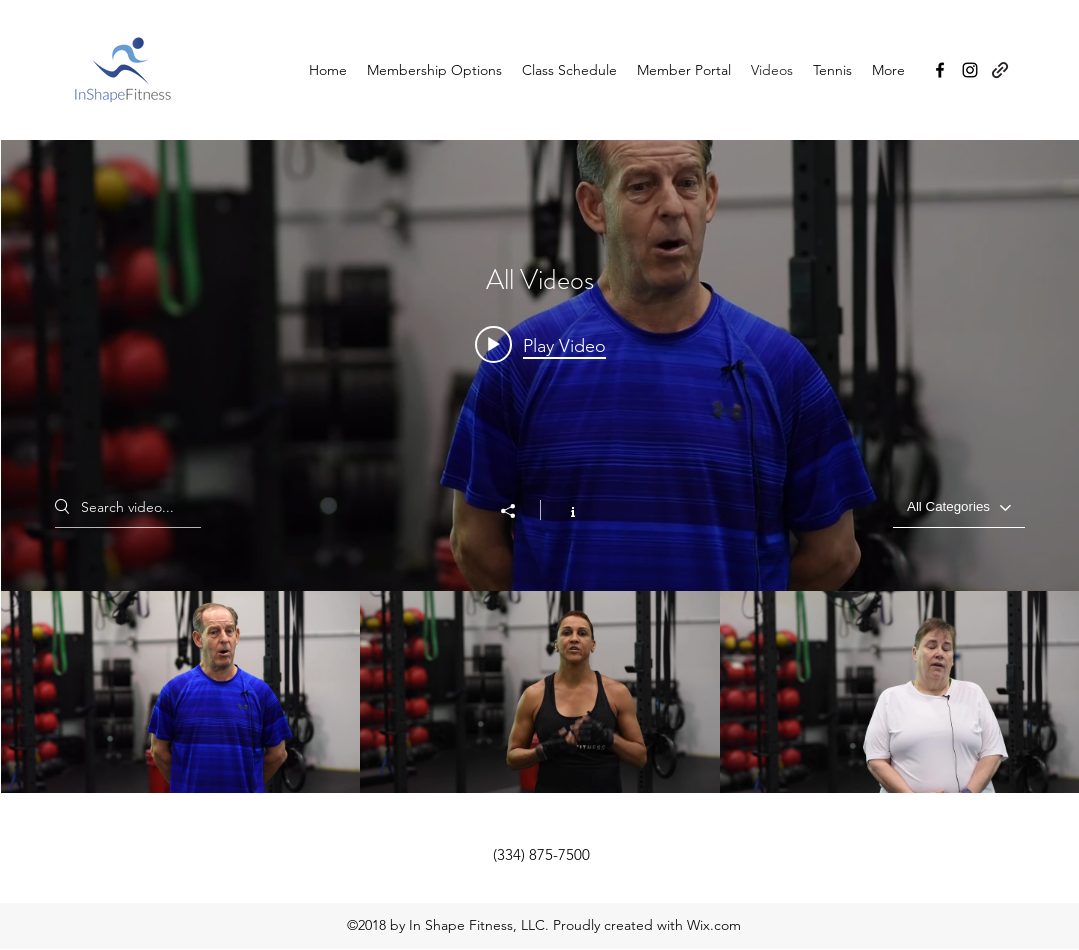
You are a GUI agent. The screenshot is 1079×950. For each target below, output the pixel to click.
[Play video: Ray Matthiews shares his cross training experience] (540, 345)
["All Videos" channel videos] (540, 692)
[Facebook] (940, 70)
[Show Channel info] (562, 510)
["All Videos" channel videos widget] (540, 466)
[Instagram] (970, 70)
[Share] (518, 511)
